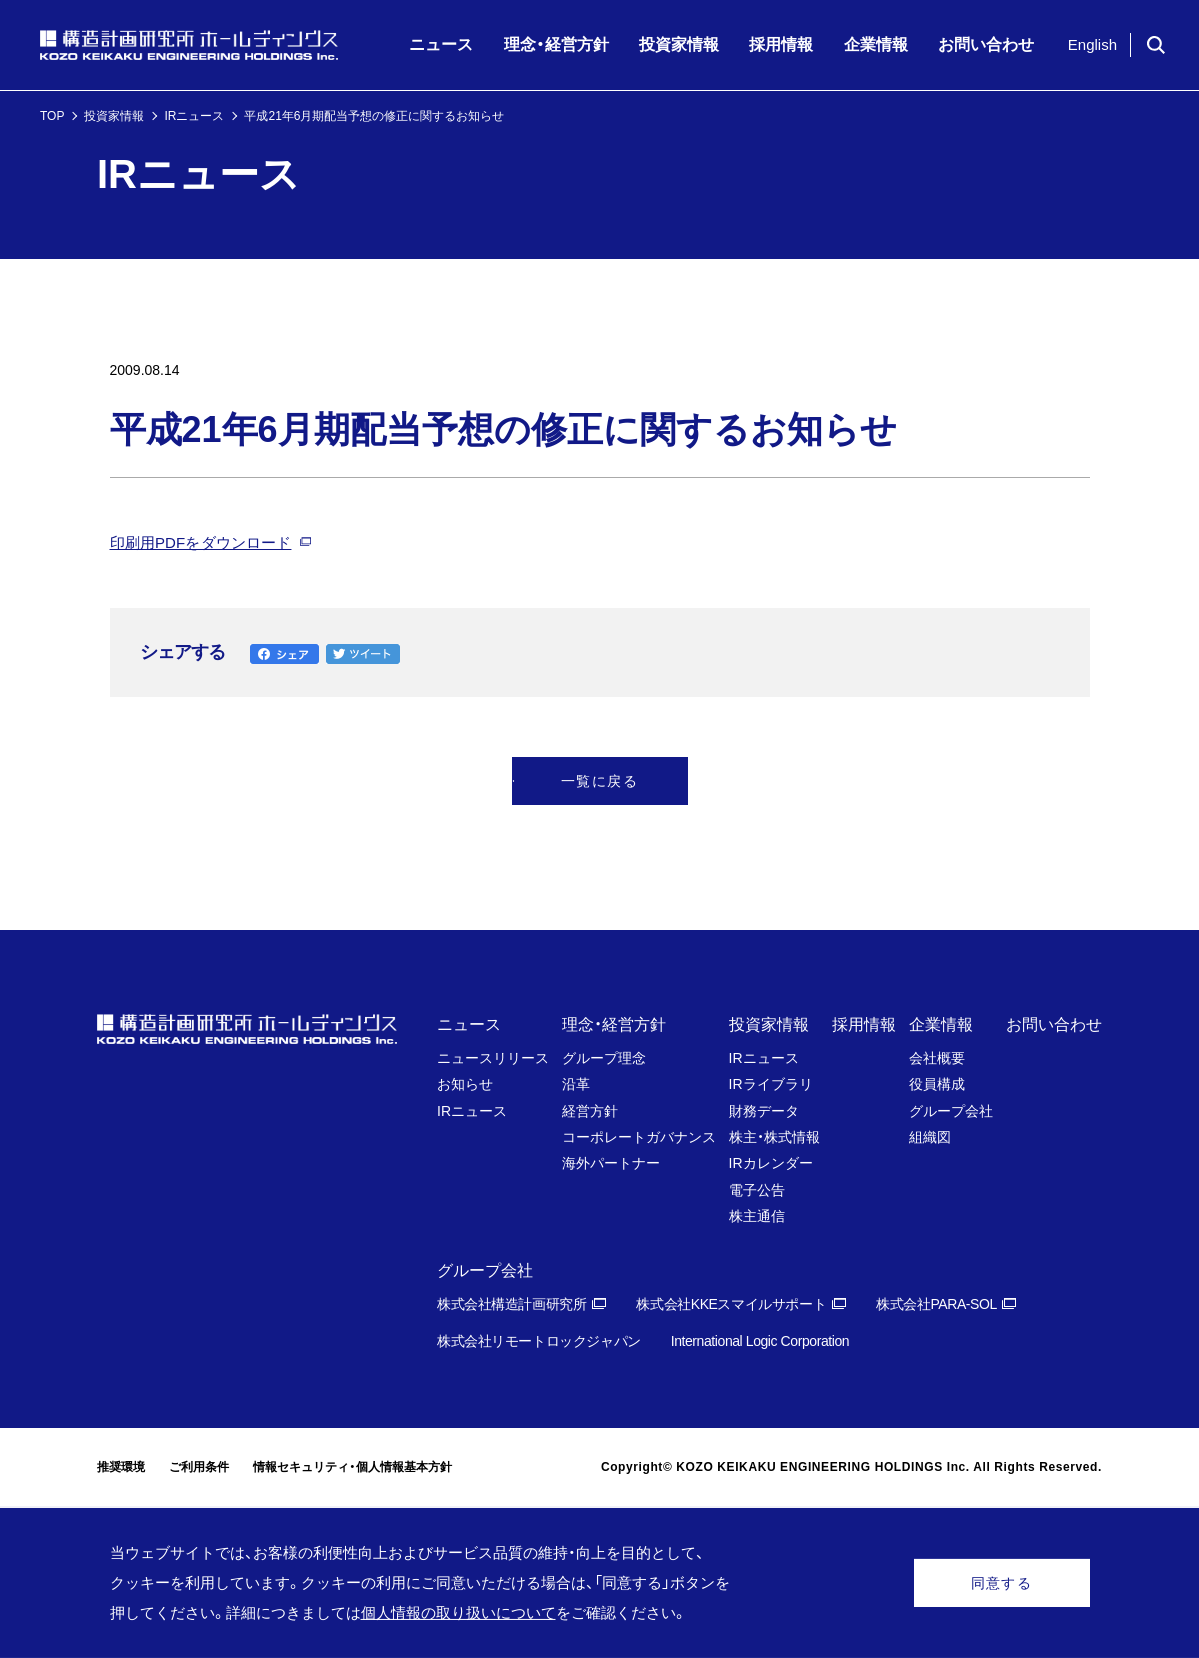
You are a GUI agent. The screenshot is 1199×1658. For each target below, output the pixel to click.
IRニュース (194, 116)
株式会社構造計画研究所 (511, 1304)
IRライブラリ (771, 1084)
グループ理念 (604, 1058)
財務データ (764, 1111)
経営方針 (590, 1111)
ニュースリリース (493, 1058)
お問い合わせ (1054, 1024)
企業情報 (941, 1024)
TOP (52, 116)
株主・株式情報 (774, 1137)
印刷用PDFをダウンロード (201, 542)
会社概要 (937, 1058)
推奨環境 (121, 1467)
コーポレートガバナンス (639, 1137)
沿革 (576, 1084)
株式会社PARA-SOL (936, 1304)
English (1092, 44)
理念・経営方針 (614, 1024)
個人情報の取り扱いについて (458, 1612)
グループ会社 (951, 1111)
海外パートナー (611, 1163)
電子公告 (757, 1190)
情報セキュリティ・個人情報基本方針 (352, 1467)
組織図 (930, 1137)
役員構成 (937, 1084)
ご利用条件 (199, 1467)
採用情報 (864, 1024)
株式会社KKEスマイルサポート (731, 1304)
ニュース (469, 1024)
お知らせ (465, 1084)
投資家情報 (114, 116)
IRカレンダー (771, 1163)
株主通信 (757, 1216)
